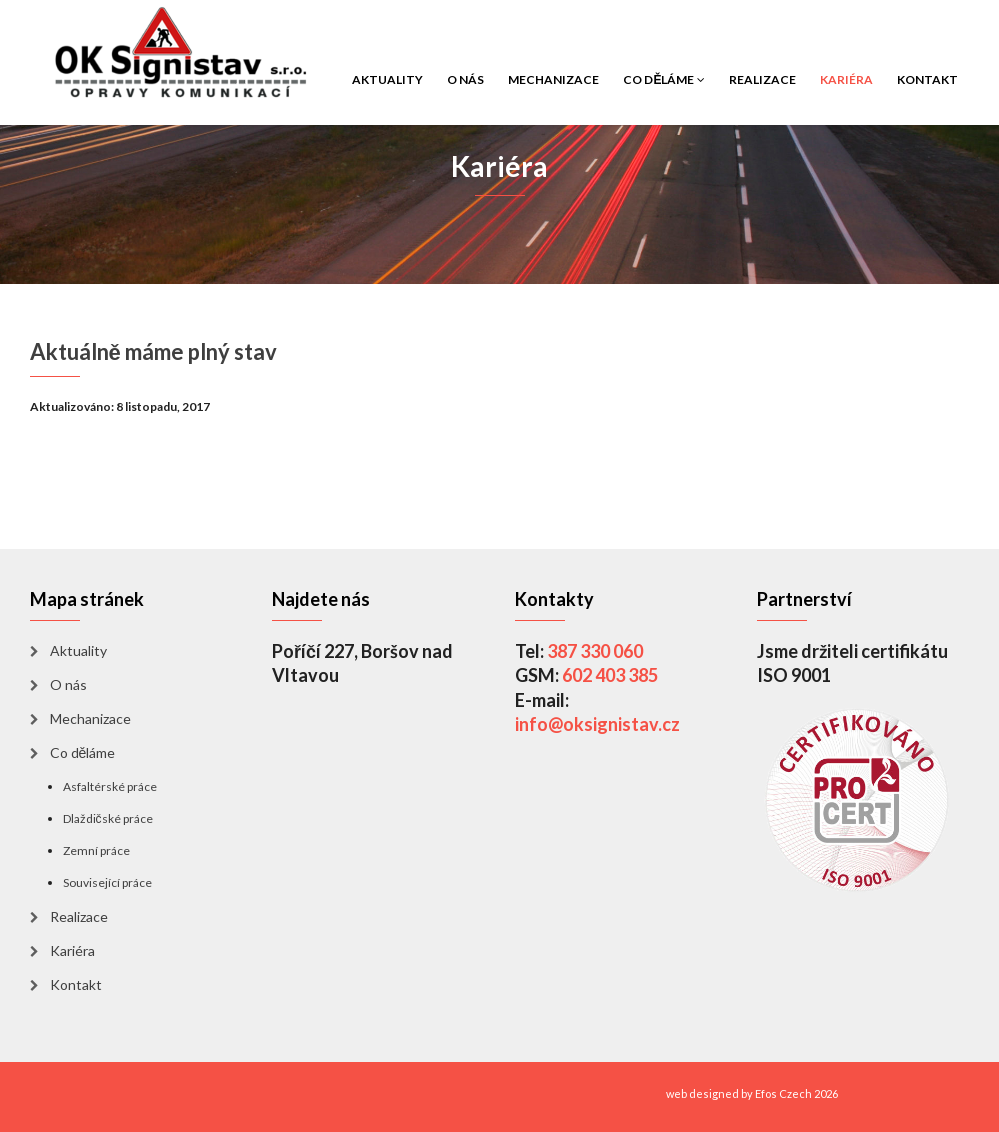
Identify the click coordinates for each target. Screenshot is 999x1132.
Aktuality (387, 79)
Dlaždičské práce (108, 818)
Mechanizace (553, 79)
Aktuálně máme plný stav (153, 351)
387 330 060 (595, 651)
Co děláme (663, 79)
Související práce (107, 882)
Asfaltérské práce (110, 786)
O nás (465, 79)
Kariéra (846, 79)
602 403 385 (610, 675)
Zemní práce (96, 850)
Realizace (762, 79)
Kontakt (927, 79)
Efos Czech (783, 1093)
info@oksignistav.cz (597, 724)
